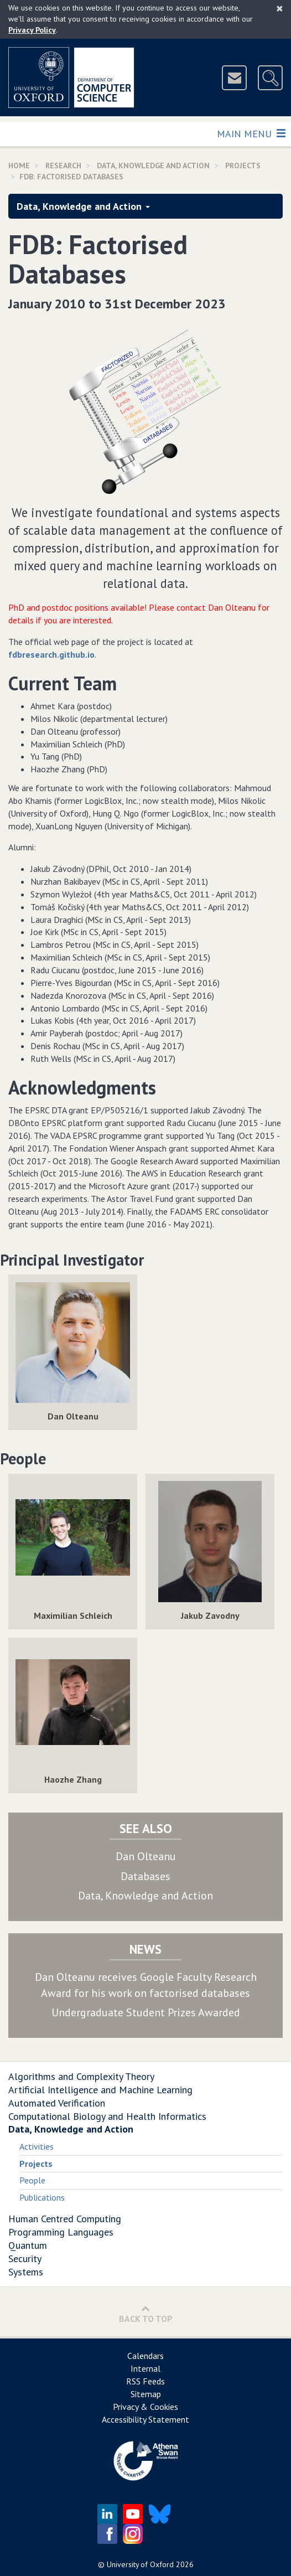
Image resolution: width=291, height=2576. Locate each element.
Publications (42, 2197)
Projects (243, 166)
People (32, 2180)
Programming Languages (60, 2232)
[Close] (279, 8)
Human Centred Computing (64, 2218)
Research (63, 166)
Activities (36, 2146)
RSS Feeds (145, 2381)
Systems (25, 2271)
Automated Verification (56, 2103)
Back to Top (146, 2314)
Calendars (145, 2355)
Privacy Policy (32, 30)
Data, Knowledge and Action (153, 166)
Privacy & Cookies (145, 2406)
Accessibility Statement (145, 2419)
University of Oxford (140, 2564)
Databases (145, 1876)
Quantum (27, 2245)
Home (19, 166)
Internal (145, 2368)
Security (24, 2258)
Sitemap (146, 2393)
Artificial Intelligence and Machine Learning (100, 2089)
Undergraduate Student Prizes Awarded (145, 2012)
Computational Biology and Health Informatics (107, 2116)
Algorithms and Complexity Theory (81, 2076)
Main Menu (250, 133)
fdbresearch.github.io (51, 654)
